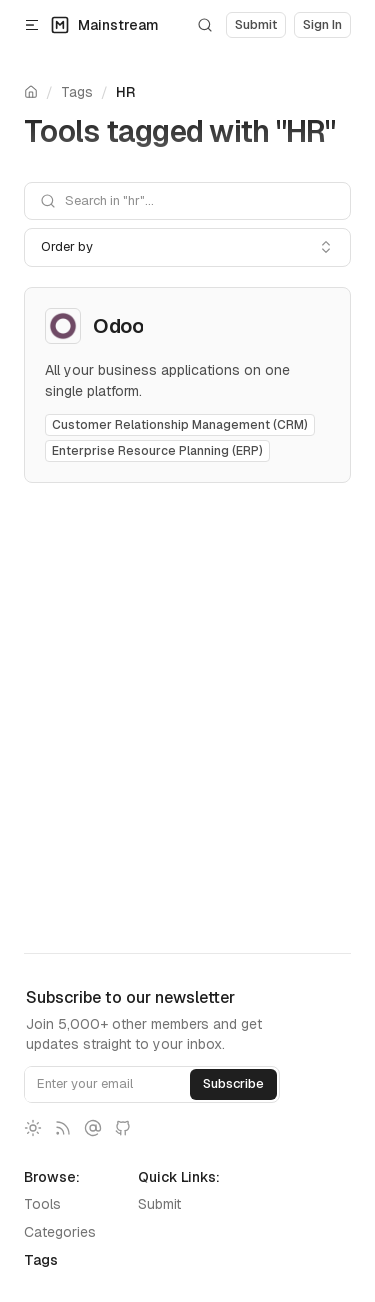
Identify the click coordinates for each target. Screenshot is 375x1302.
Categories (60, 1232)
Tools (42, 1204)
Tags (77, 92)
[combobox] (187, 247)
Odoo (118, 326)
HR (125, 92)
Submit (159, 1204)
